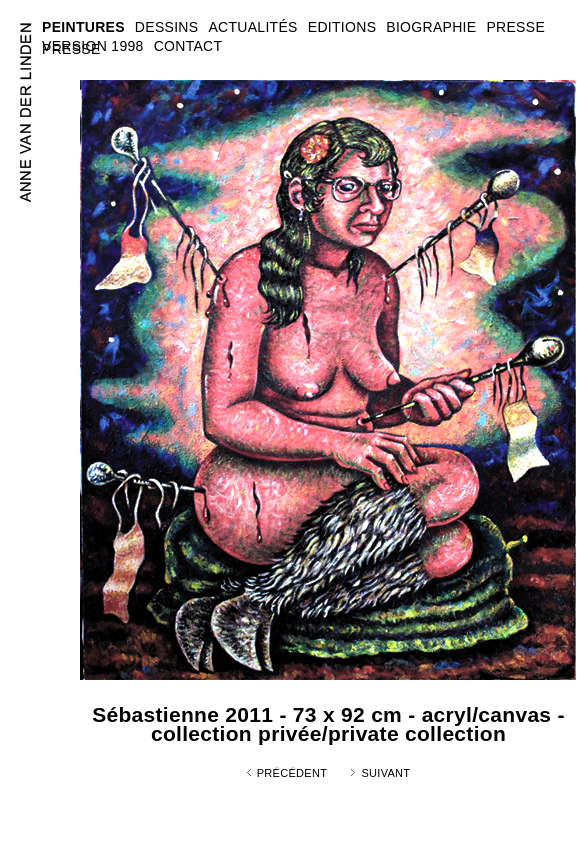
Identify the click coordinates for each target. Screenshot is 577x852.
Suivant (385, 773)
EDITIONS (342, 27)
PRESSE (71, 49)
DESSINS (167, 27)
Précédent (292, 773)
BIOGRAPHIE (431, 27)
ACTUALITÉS (252, 27)
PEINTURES (83, 27)
